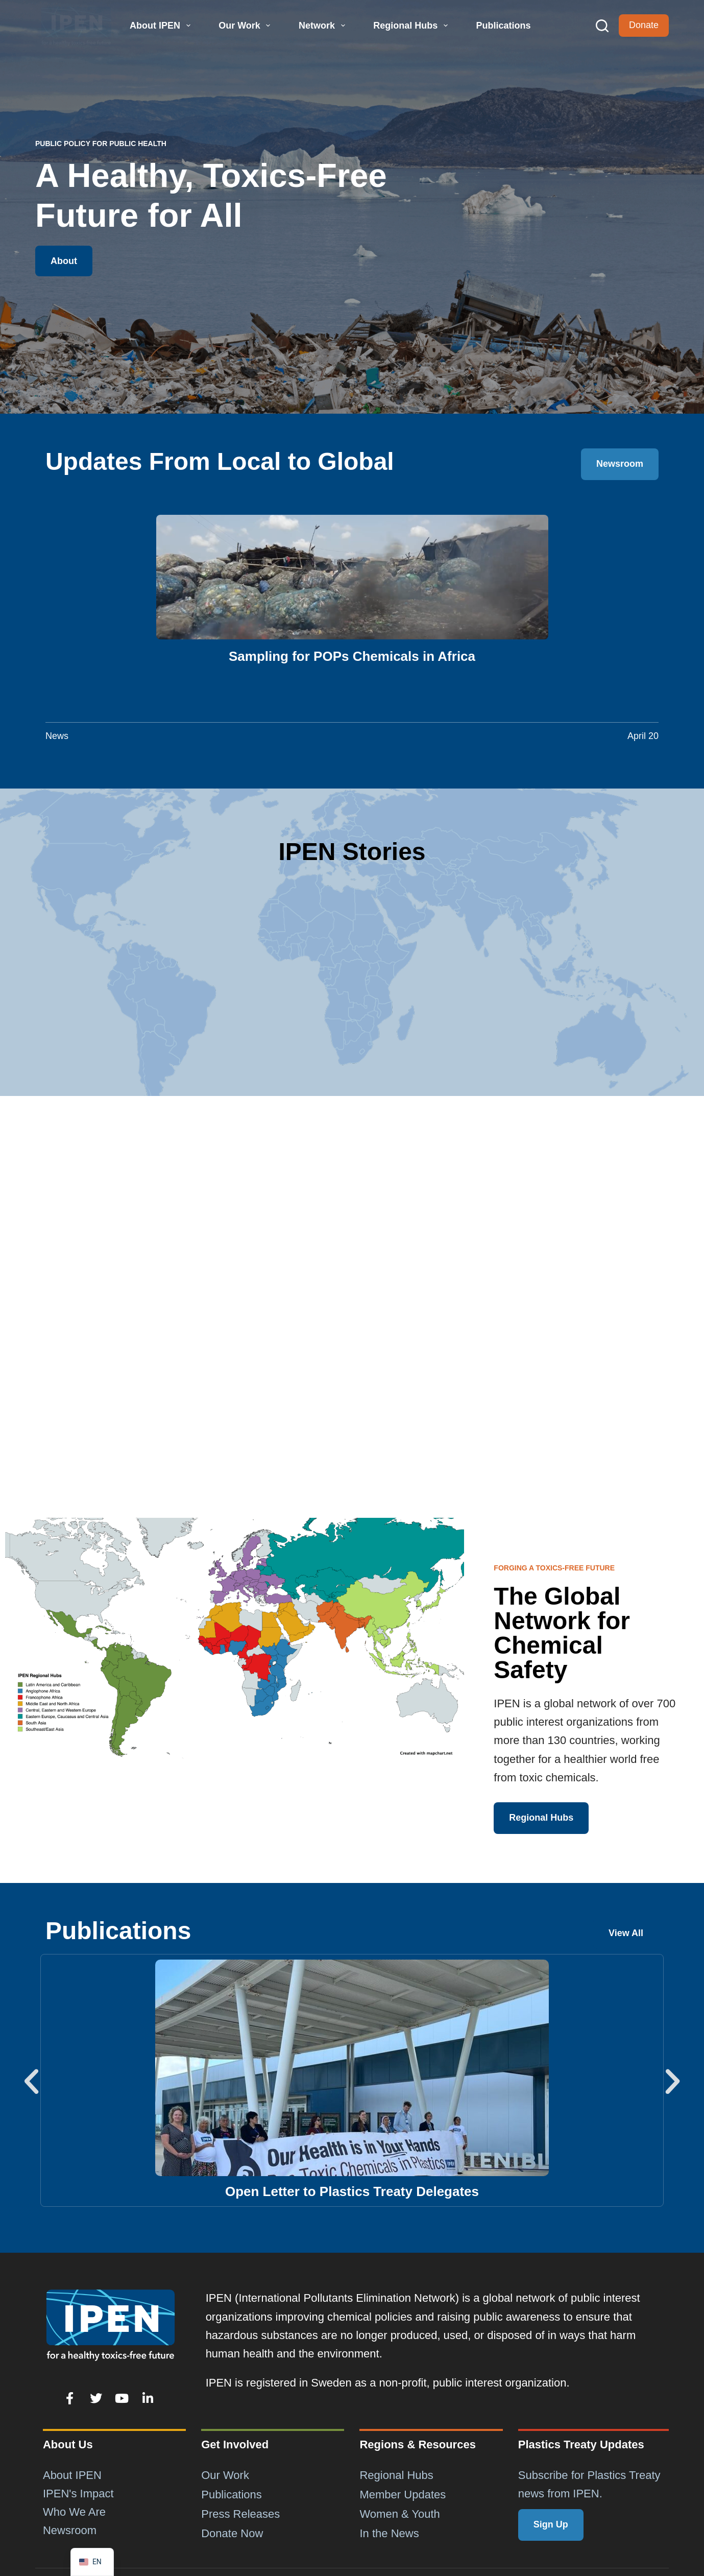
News (56, 736)
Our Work (246, 25)
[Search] (602, 25)
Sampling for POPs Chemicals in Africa (352, 656)
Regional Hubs (411, 25)
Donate (644, 25)
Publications (503, 25)
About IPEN (161, 25)
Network (323, 25)
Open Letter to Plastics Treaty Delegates (352, 2191)
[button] (31, 2080)
